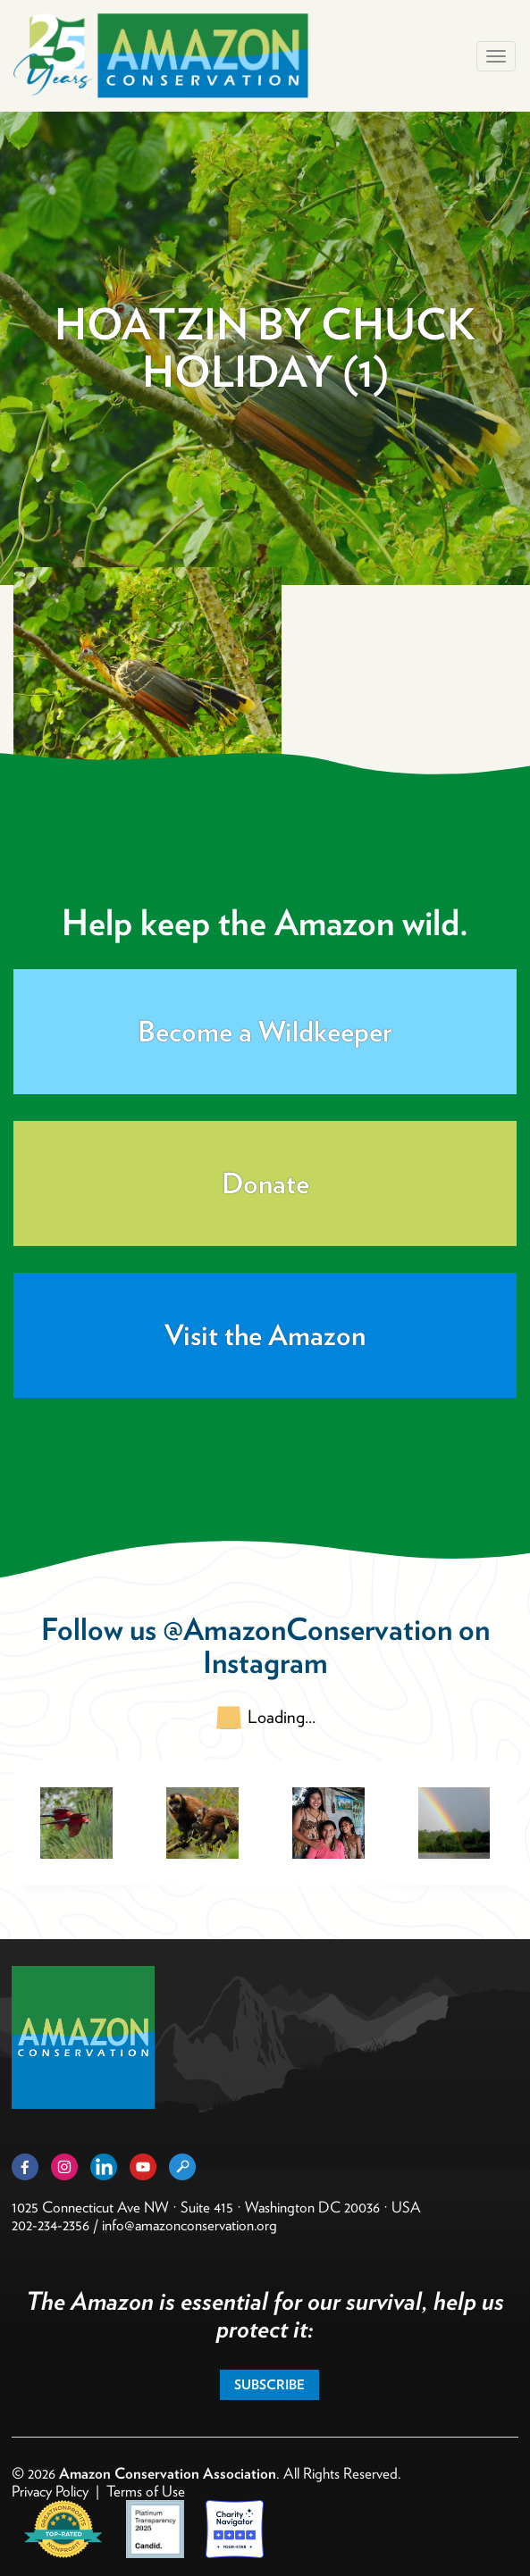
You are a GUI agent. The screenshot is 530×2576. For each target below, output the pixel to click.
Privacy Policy (50, 2491)
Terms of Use (145, 2491)
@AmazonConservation (307, 1628)
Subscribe (269, 2385)
